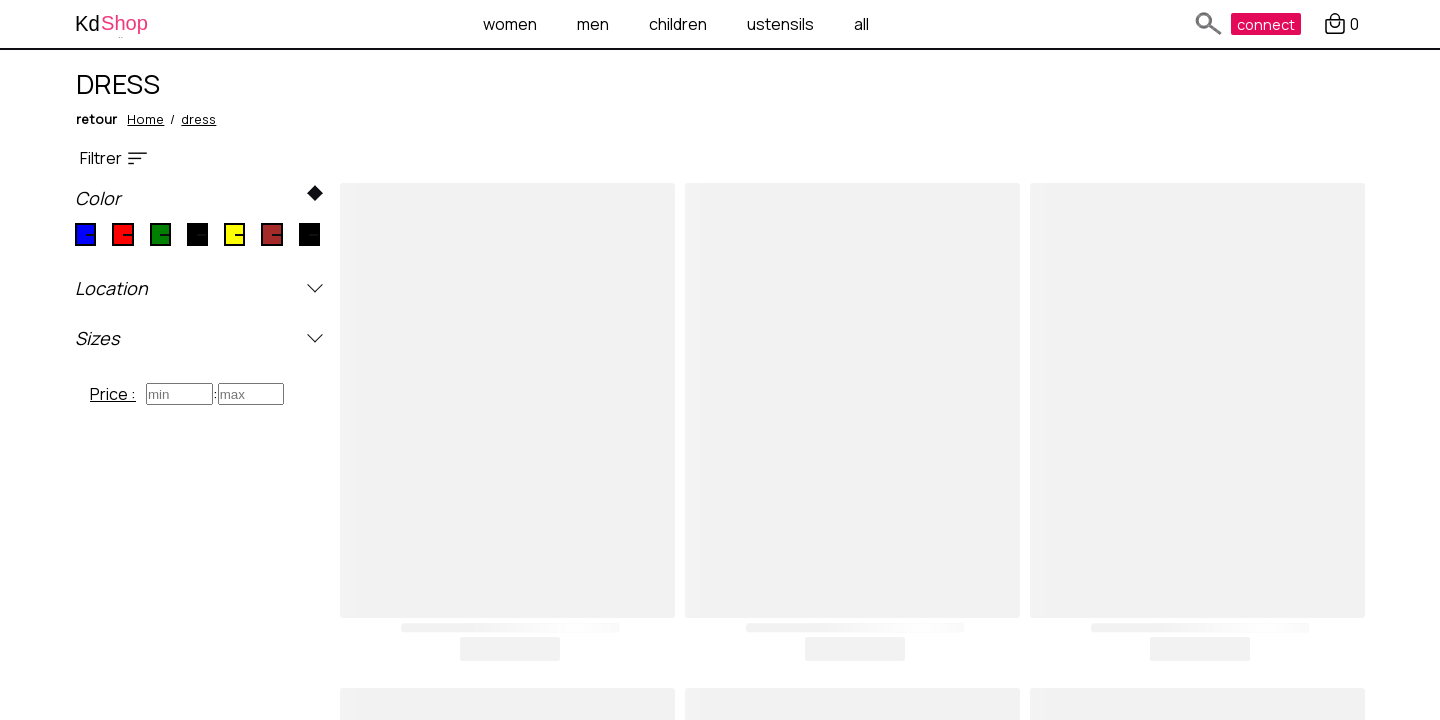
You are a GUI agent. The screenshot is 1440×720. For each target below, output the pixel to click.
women (510, 24)
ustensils (780, 24)
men (593, 24)
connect (1266, 24)
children (678, 24)
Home (145, 119)
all (861, 24)
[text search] (1205, 24)
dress (198, 119)
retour (96, 119)
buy (510, 649)
